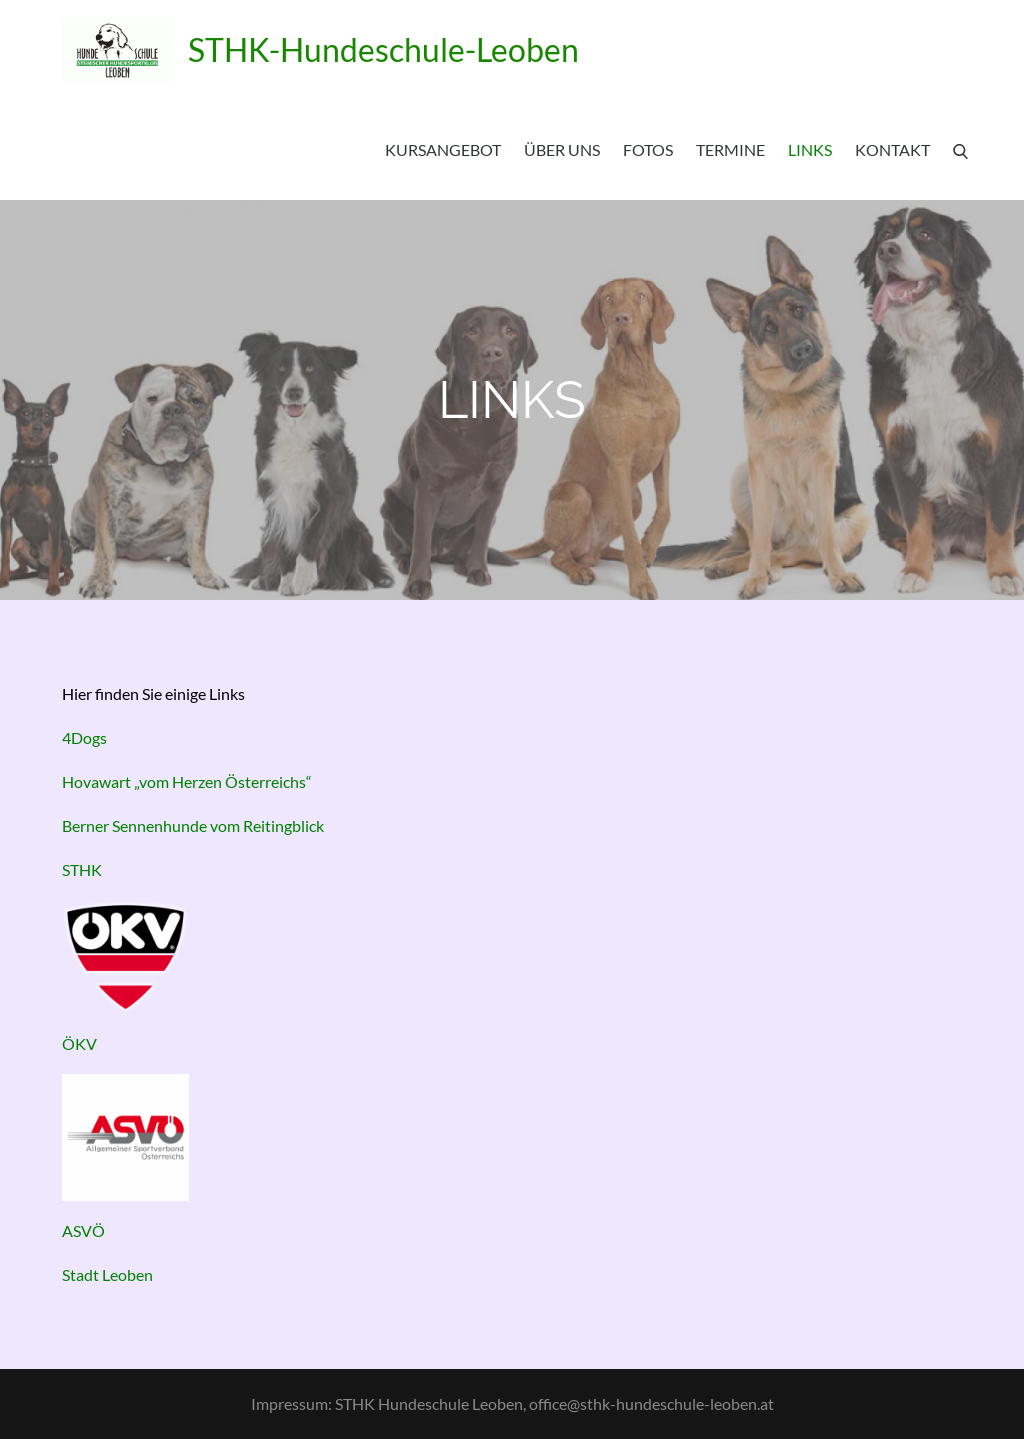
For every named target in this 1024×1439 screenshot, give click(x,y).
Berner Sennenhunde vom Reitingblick (193, 825)
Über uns (562, 149)
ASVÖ (83, 1230)
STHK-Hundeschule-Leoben (383, 49)
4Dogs (84, 737)
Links (810, 149)
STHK (82, 869)
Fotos (648, 149)
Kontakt (892, 149)
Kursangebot (443, 149)
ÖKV (79, 1043)
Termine (730, 149)
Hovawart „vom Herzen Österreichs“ (187, 781)
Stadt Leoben (107, 1274)
